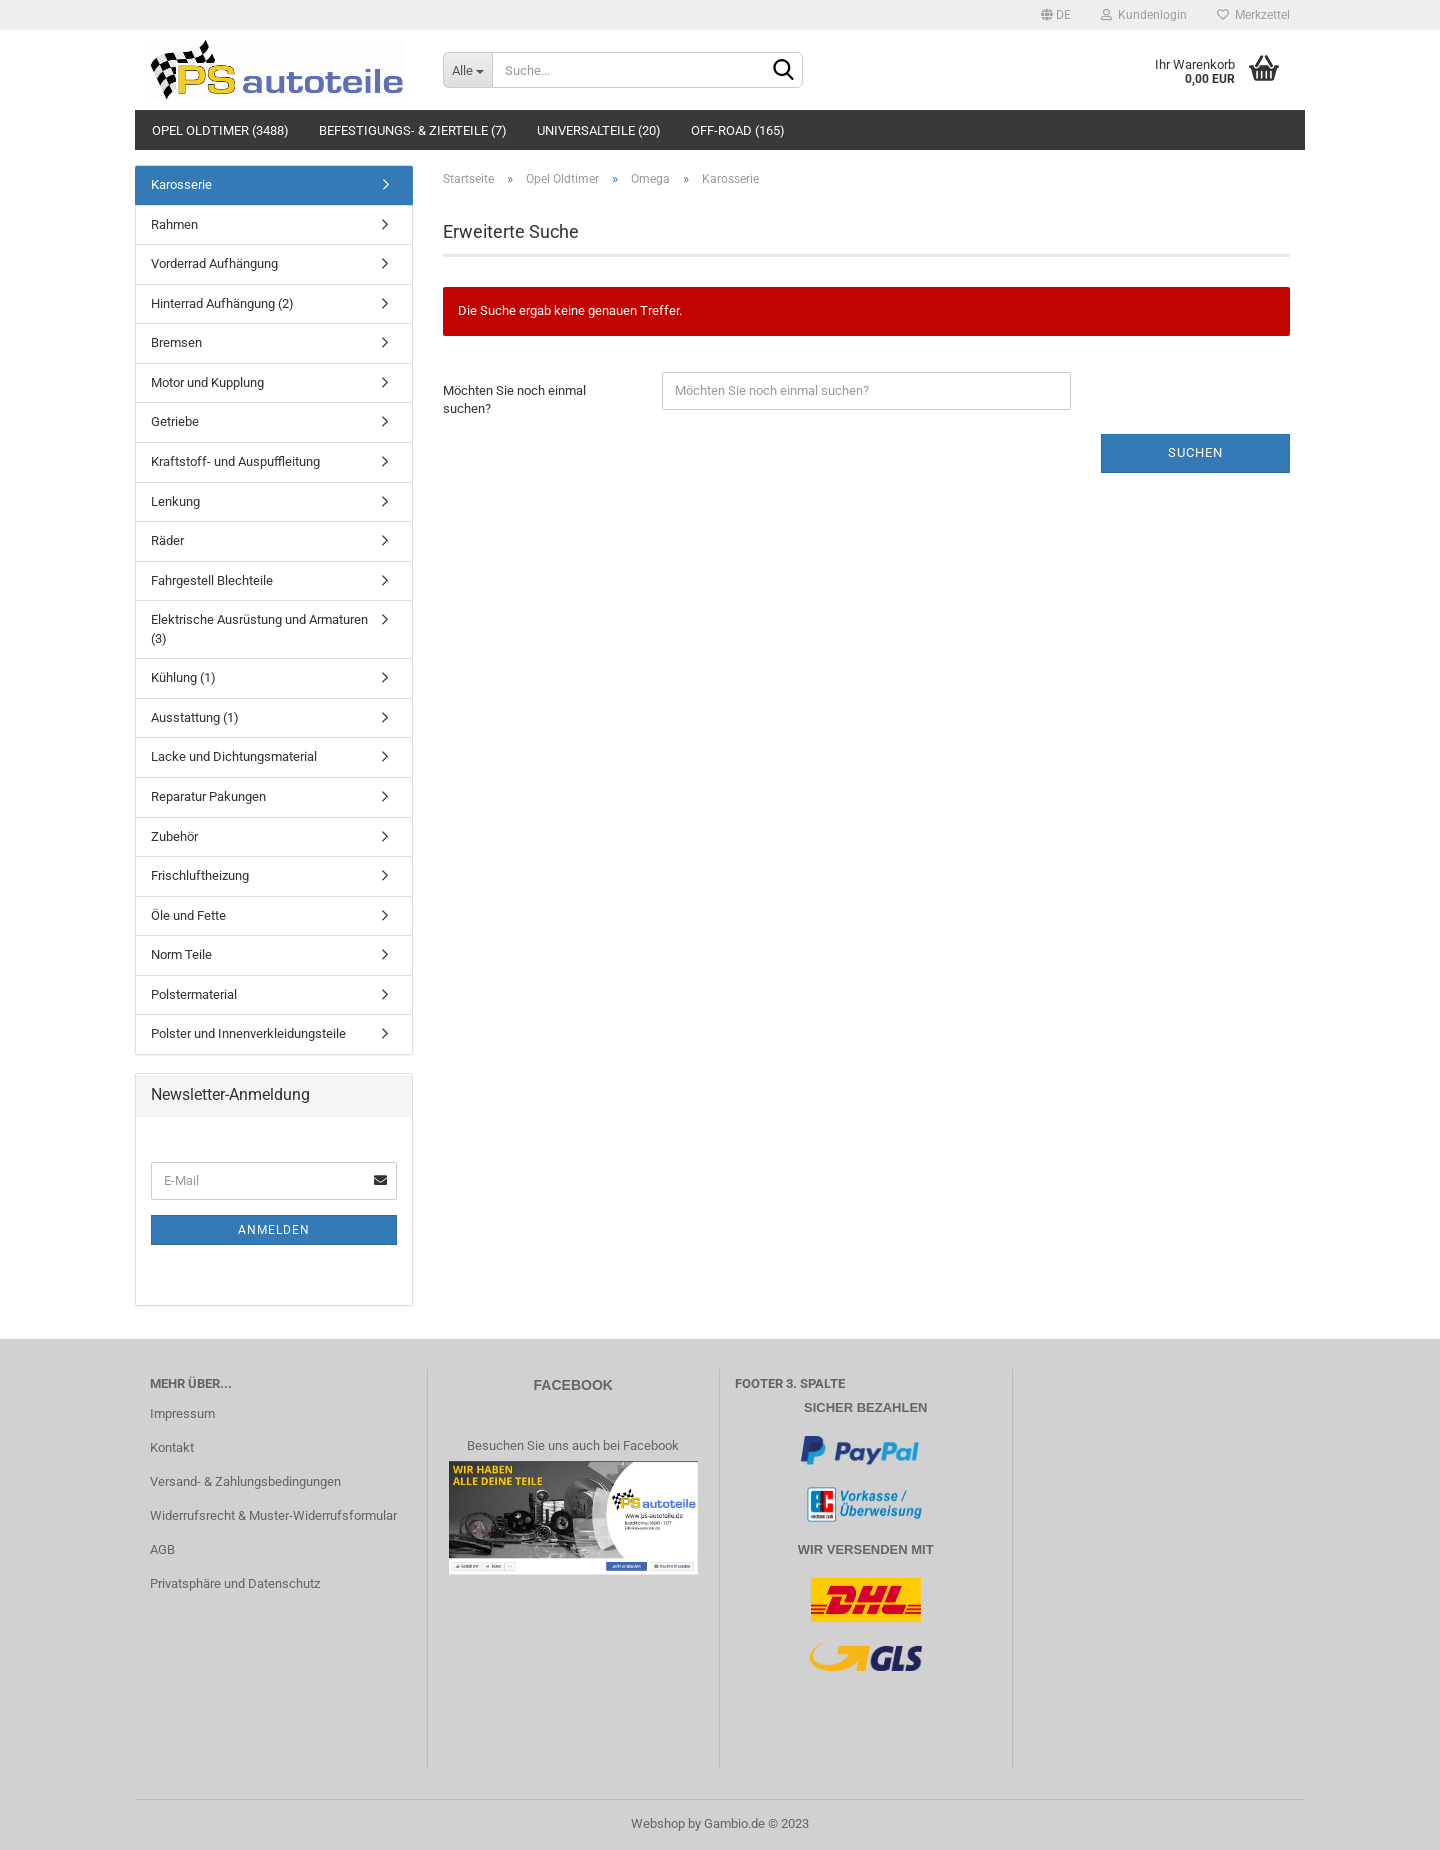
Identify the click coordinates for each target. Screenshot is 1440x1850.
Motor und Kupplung (207, 382)
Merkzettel (1253, 15)
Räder (167, 540)
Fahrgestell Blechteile (212, 580)
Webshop (658, 1823)
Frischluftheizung (200, 875)
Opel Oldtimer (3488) (220, 130)
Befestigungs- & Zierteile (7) (413, 130)
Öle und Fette (188, 915)
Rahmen (174, 224)
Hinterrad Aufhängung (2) (222, 303)
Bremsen (176, 342)
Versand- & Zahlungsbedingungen (245, 1481)
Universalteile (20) (599, 130)
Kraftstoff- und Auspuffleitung (235, 461)
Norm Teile (181, 954)
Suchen (1195, 452)
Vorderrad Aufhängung (214, 263)
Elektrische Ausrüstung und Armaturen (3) (259, 629)
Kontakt (172, 1447)
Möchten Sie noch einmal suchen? (514, 400)
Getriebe (175, 421)
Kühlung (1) (183, 677)
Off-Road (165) (738, 130)
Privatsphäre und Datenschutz (235, 1583)
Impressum (182, 1413)
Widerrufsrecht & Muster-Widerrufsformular (273, 1515)
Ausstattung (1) (195, 717)
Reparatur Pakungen (208, 796)
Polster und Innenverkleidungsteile (248, 1033)
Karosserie (181, 184)
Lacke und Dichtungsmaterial (234, 756)
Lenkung (175, 501)
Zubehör (174, 836)
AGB (162, 1549)
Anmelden (274, 1230)
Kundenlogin (1144, 15)
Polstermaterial (194, 994)
